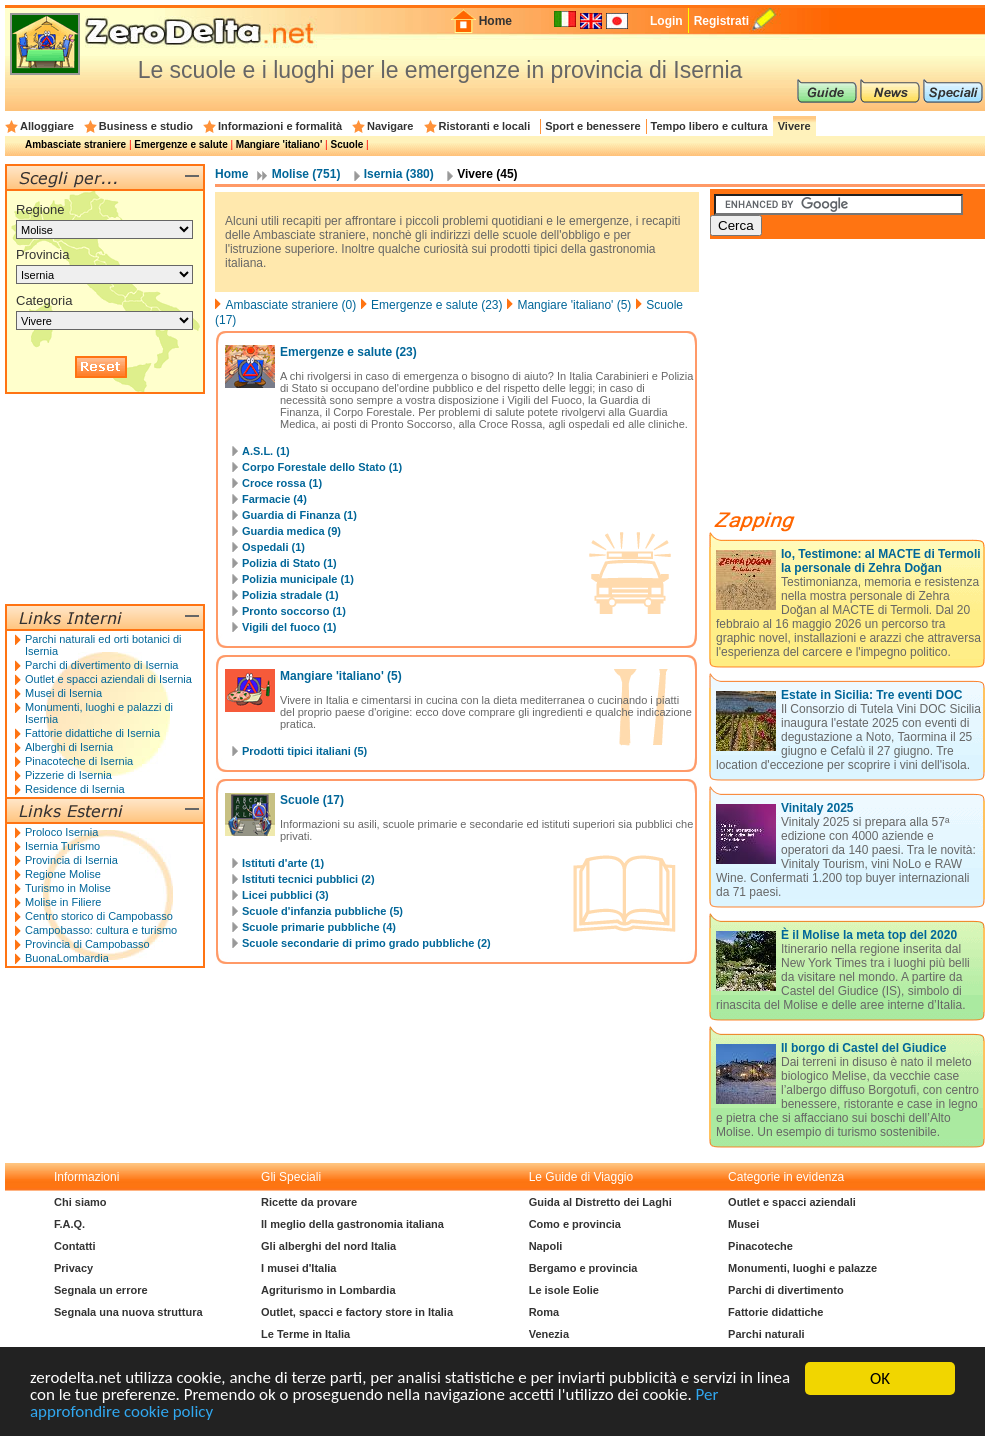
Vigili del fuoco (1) (289, 627)
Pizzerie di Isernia (68, 775)
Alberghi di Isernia (69, 747)
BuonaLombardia (67, 958)
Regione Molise (63, 874)
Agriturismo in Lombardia (328, 1290)
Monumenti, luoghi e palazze (802, 1268)
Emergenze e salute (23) (436, 305)
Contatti (75, 1246)
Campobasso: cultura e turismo (101, 930)
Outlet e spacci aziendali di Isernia (108, 679)
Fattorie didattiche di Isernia (92, 733)
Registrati (721, 21)
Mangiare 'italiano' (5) (574, 305)
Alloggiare (47, 126)
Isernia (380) (399, 174)
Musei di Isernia (63, 693)
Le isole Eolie (564, 1290)
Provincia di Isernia (71, 860)
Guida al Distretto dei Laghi (600, 1202)
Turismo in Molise (68, 888)
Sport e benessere (592, 126)
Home (495, 21)
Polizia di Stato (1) (289, 563)
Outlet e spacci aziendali (792, 1202)
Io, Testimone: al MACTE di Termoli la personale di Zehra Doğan (881, 561)
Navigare (390, 126)
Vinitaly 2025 (817, 808)
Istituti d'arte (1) (283, 863)
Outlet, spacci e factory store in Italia (357, 1312)
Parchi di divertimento (786, 1290)
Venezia (549, 1334)
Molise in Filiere (63, 902)
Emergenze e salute (180, 144)
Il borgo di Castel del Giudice (863, 1048)
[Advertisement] (105, 499)
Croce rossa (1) (282, 483)
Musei (743, 1224)
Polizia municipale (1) (298, 579)
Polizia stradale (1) (290, 595)
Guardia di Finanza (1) (299, 515)
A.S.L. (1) (266, 451)
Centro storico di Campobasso (99, 916)
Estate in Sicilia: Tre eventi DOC (871, 695)
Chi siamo (80, 1202)
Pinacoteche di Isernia (79, 761)
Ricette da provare (309, 1202)
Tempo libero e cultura (709, 126)
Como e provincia (575, 1224)
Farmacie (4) (274, 499)
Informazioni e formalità (280, 126)
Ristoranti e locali (485, 126)
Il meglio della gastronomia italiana (352, 1224)
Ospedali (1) (273, 547)
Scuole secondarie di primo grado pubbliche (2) (366, 943)
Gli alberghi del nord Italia (328, 1246)
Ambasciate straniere (75, 144)
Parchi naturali (766, 1334)
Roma (544, 1312)
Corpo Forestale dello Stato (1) (322, 467)
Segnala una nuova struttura (128, 1312)
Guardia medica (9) (291, 531)
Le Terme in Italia (305, 1334)
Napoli (546, 1246)
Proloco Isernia (61, 832)
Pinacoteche (760, 1246)
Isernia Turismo (62, 846)
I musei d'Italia (298, 1268)
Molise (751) (306, 174)
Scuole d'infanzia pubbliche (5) (322, 911)
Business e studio (146, 126)
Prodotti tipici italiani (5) (304, 751)
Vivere (794, 126)
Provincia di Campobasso (87, 944)
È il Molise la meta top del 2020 (869, 935)
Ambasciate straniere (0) (290, 305)
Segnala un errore (101, 1290)
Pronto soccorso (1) (294, 611)
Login (666, 21)
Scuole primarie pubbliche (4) (319, 927)
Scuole (346, 144)
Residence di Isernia (75, 789)
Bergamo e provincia (583, 1268)
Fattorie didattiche (775, 1312)
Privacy (73, 1268)
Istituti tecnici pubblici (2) (308, 879)
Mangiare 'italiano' (279, 144)
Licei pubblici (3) (285, 895)
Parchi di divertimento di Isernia (101, 665)
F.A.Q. (69, 1224)
